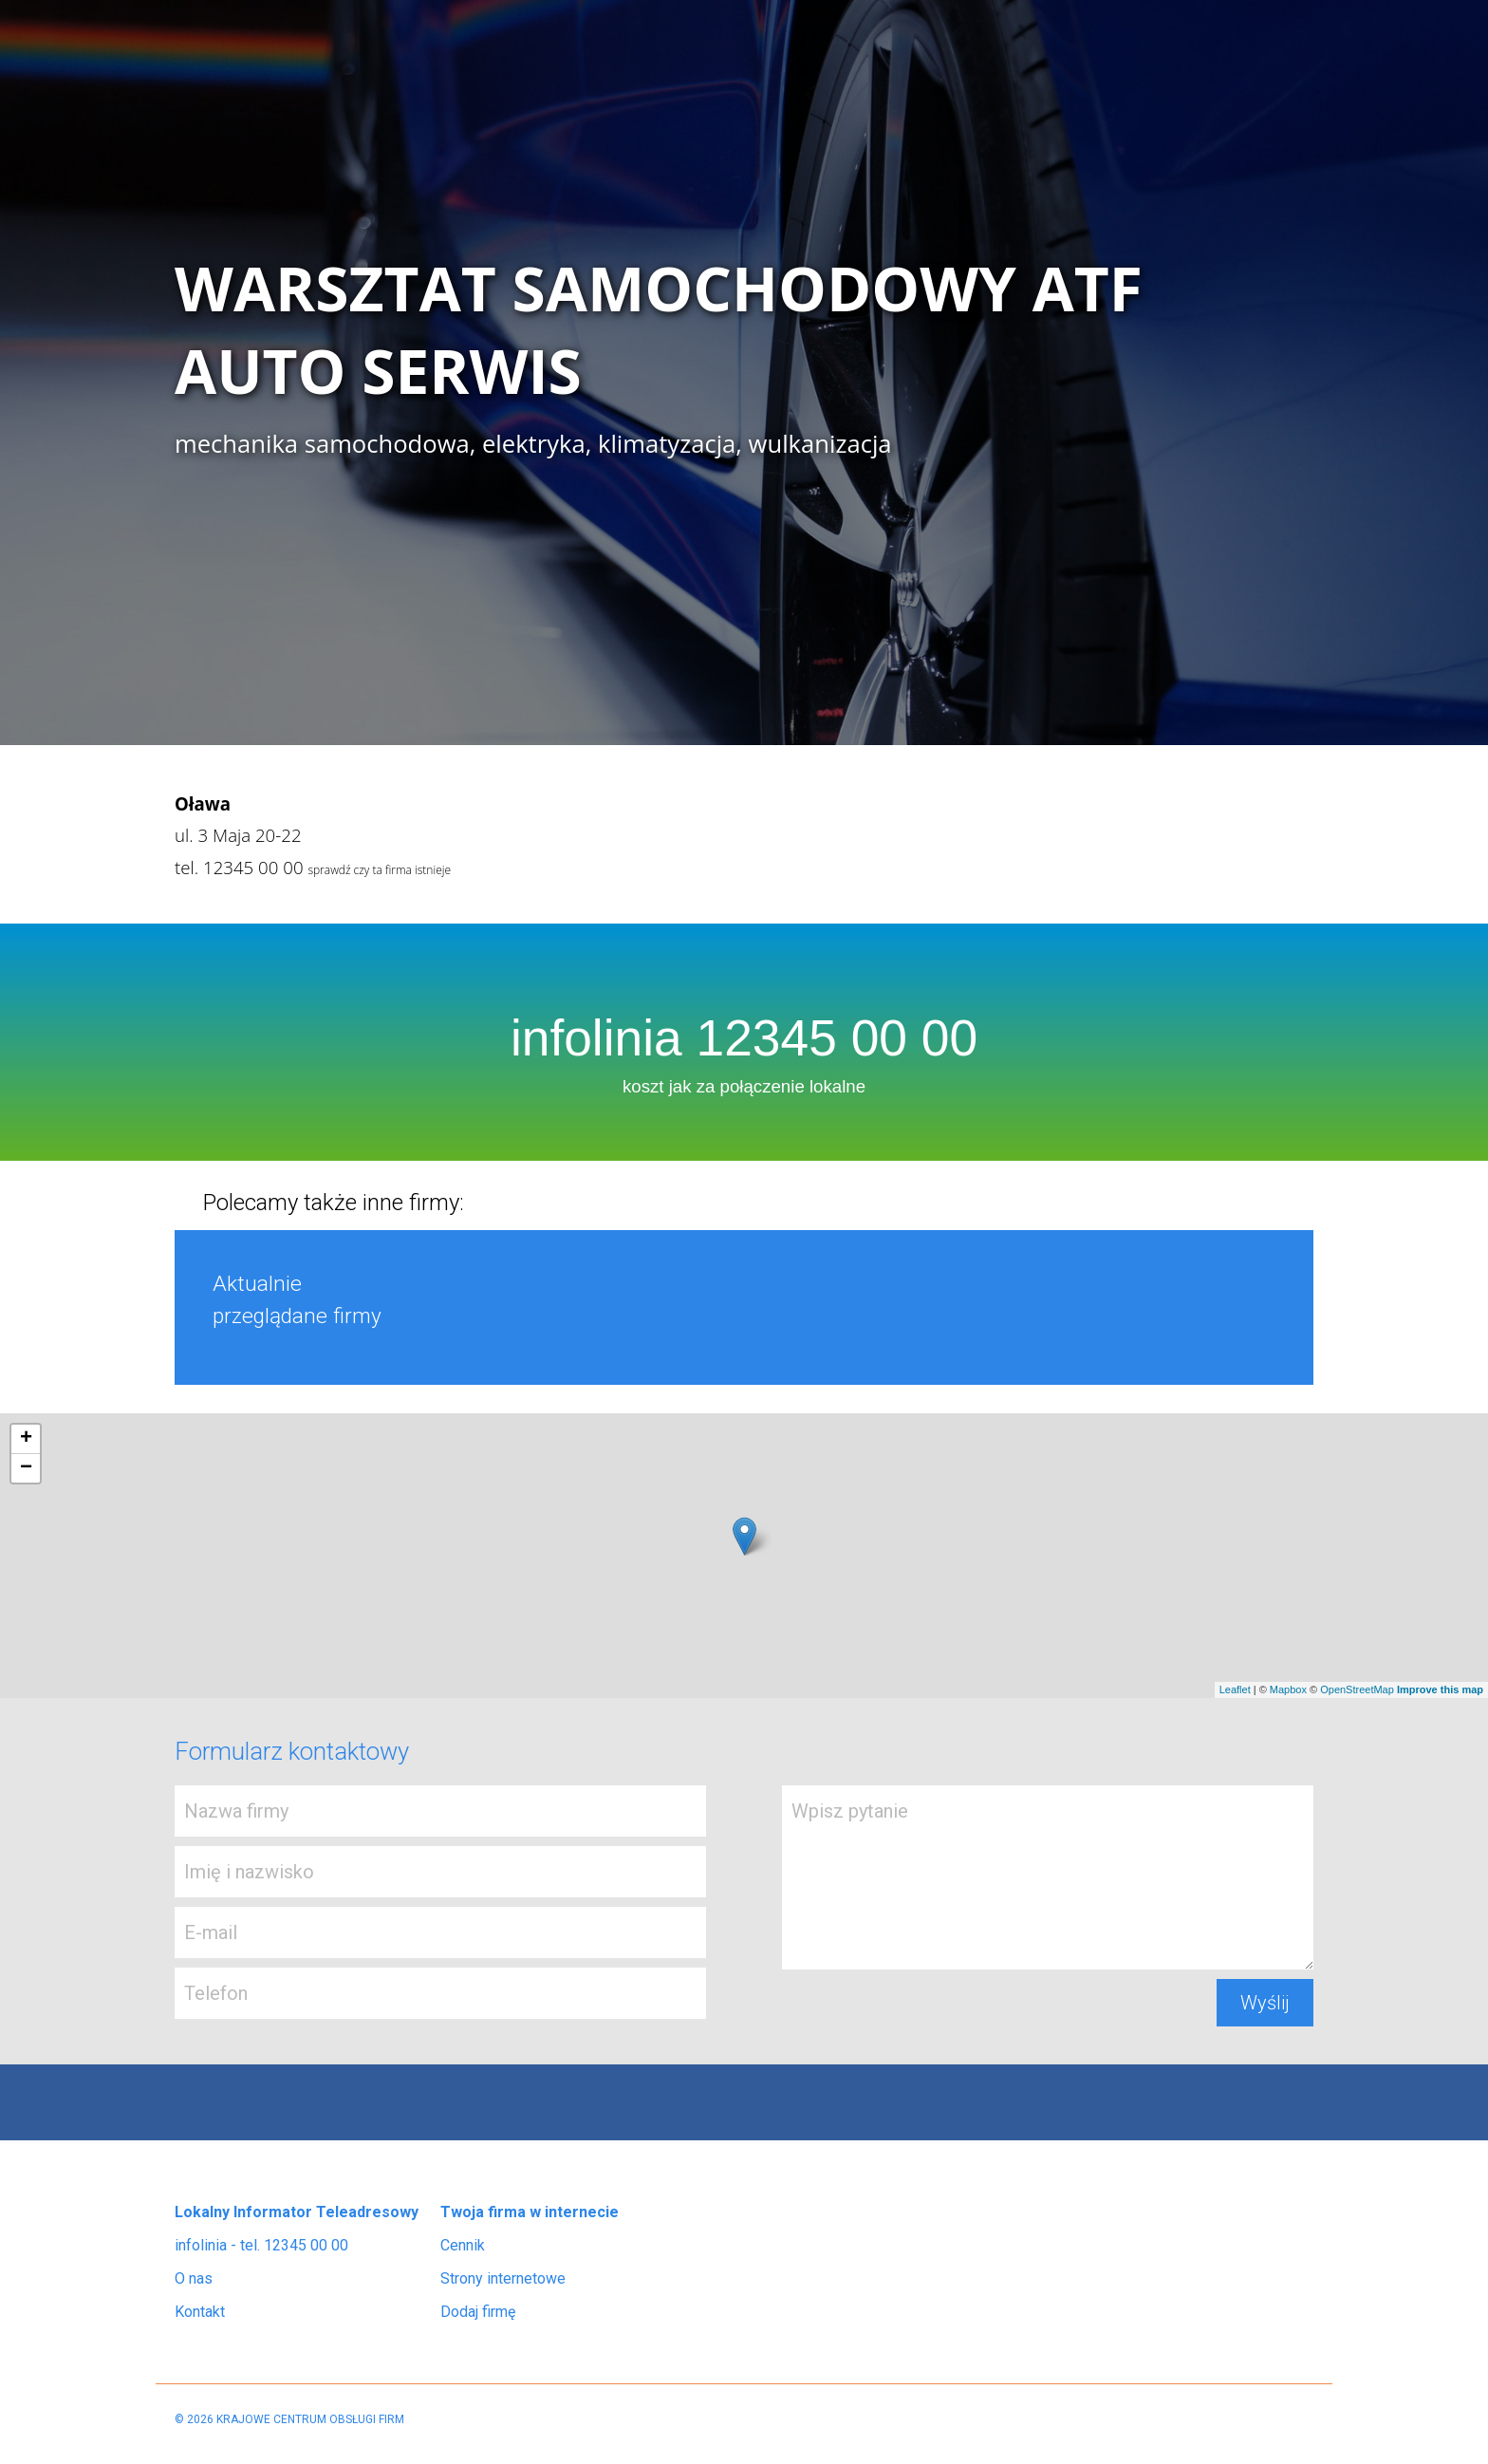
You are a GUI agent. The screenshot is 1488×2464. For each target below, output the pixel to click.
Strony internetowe (503, 2278)
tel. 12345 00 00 (239, 867)
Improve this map (1440, 1689)
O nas (194, 2278)
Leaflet (1235, 1689)
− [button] (26, 1468)
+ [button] (26, 1439)
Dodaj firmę (477, 2312)
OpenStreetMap (1357, 1689)
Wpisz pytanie (1047, 1877)
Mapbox (1288, 1689)
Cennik (462, 2245)
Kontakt (200, 2312)
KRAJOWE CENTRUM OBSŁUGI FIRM (310, 2419)
